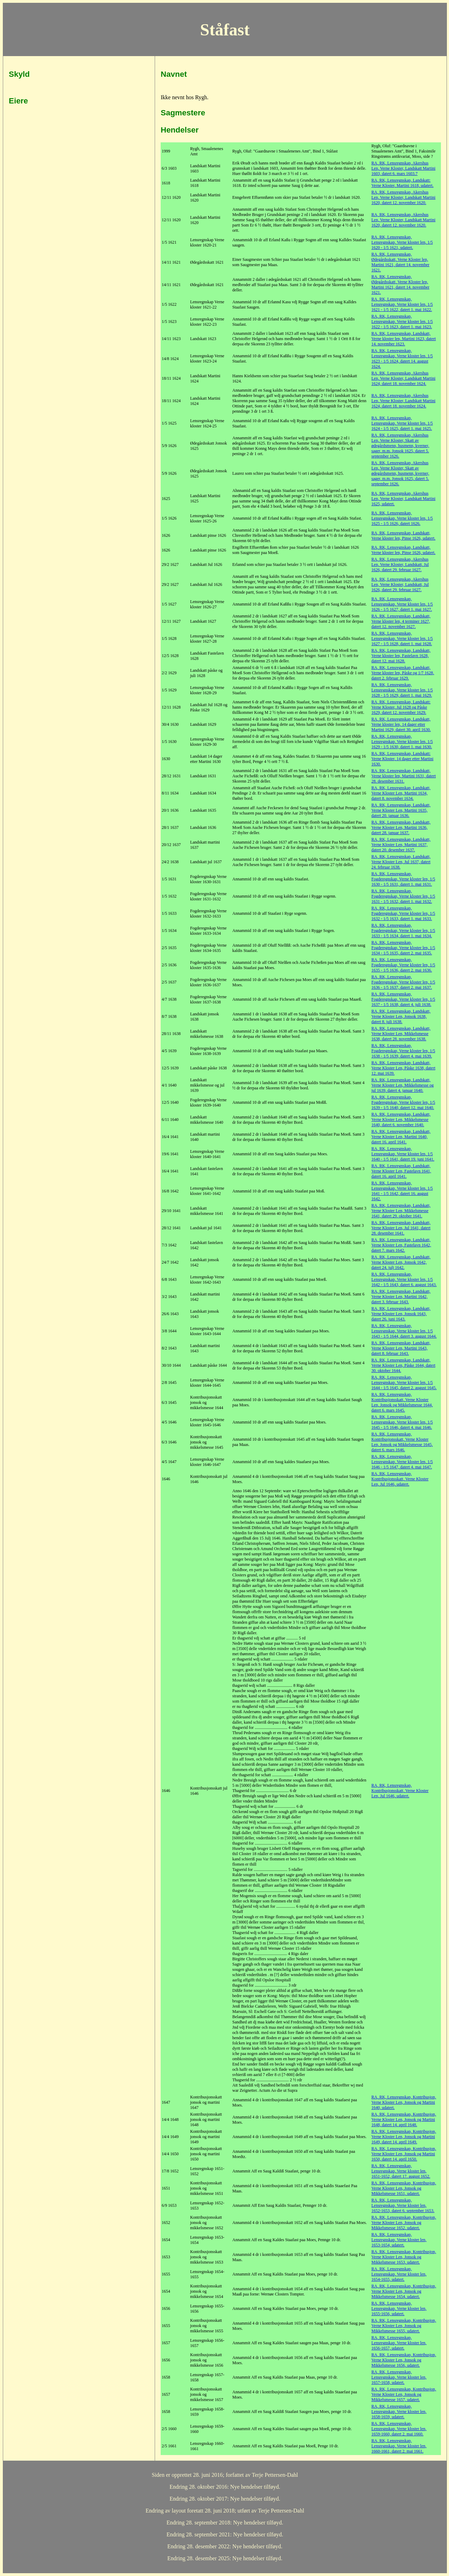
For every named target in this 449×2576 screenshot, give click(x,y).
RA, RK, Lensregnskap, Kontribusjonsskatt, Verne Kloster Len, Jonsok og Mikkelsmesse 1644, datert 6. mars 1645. (402, 1402)
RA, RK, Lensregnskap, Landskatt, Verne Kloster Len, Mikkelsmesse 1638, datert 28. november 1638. (400, 1033)
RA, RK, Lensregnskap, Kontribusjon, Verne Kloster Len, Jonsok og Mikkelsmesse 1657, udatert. (403, 2394)
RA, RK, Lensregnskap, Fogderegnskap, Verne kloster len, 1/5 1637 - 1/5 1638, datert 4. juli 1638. (403, 999)
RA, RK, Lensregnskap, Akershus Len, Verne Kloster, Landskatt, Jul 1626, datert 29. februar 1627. (400, 564)
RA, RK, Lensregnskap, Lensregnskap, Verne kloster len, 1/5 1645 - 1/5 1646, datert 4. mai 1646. (402, 1422)
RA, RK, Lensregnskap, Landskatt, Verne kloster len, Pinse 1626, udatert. (403, 535)
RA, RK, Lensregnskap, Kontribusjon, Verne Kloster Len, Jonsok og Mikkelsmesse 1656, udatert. (403, 2360)
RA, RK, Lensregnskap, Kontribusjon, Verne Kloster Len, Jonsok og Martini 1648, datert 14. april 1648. (403, 2119)
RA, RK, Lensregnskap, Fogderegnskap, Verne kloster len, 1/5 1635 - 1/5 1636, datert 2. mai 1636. (403, 965)
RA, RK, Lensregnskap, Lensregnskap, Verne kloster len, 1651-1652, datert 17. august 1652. (400, 2171)
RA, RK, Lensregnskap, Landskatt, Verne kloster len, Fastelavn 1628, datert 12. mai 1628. (400, 655)
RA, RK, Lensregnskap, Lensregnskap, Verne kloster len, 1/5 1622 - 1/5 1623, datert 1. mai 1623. (402, 321)
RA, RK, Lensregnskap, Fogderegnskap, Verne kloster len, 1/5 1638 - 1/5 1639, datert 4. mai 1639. (403, 1051)
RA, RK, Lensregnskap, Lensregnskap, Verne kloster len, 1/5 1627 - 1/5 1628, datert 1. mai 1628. (402, 638)
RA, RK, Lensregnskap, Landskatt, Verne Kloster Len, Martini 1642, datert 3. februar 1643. (400, 1296)
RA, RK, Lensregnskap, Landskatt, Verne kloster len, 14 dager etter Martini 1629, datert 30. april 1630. (401, 724)
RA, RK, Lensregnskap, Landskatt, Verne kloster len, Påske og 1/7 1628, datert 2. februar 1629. (402, 673)
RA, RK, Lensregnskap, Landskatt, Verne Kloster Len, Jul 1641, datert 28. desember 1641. (400, 1228)
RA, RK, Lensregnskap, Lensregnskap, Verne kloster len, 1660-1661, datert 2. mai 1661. (399, 2446)
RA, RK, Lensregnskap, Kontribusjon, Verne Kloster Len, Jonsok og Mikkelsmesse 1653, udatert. (403, 2257)
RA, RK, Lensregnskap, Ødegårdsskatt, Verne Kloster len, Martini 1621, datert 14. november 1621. (400, 262)
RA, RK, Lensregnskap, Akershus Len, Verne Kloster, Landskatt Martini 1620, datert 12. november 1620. (403, 197)
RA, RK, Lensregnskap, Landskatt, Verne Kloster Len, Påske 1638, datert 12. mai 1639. (403, 1068)
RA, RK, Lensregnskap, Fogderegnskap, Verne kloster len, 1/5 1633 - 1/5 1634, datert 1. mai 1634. (403, 930)
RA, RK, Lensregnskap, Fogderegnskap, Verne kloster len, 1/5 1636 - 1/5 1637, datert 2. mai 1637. (403, 982)
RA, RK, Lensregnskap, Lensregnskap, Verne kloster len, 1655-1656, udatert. (399, 2308)
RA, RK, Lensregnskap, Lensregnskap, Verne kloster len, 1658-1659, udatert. (399, 2411)
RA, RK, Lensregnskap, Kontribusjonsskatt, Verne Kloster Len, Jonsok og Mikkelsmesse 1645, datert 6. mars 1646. (402, 1442)
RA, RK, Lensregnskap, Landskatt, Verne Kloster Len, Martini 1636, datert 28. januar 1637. (400, 827)
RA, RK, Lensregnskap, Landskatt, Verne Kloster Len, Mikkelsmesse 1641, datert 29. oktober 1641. (400, 1210)
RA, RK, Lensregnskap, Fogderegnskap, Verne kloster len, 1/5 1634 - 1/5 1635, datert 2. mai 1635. (403, 947)
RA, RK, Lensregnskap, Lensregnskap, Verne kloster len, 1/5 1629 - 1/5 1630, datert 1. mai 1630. (402, 741)
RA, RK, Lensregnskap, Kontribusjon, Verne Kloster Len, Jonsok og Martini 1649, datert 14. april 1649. (403, 2136)
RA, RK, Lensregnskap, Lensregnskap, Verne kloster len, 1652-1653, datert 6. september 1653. (403, 2205)
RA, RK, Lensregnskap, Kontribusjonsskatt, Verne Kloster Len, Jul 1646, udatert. (400, 1479)
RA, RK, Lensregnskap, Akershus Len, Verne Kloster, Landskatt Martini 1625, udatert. (403, 498)
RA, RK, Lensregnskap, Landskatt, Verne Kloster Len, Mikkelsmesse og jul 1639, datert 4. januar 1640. (402, 1085)
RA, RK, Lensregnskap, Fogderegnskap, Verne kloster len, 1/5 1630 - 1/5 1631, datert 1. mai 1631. (403, 879)
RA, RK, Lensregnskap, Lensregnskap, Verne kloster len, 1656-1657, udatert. (399, 2343)
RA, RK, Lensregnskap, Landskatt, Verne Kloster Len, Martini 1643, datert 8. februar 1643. (400, 1348)
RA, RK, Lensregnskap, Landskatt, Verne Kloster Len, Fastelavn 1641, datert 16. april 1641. (401, 1171)
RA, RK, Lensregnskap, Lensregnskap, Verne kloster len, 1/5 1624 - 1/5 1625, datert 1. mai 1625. (402, 423)
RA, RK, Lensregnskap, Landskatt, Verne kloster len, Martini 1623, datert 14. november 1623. (403, 338)
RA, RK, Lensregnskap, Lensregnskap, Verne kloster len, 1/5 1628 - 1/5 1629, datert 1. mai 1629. (402, 690)
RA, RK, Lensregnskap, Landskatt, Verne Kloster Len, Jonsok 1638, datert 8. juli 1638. (400, 1016)
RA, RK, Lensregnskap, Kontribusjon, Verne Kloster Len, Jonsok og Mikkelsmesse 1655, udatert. (403, 2325)
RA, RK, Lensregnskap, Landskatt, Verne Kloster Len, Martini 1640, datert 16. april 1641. (400, 1136)
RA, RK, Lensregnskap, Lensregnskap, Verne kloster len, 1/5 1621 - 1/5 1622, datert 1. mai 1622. (402, 304)
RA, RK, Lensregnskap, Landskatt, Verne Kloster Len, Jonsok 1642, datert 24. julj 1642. (400, 1262)
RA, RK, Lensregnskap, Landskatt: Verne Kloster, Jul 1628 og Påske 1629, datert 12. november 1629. (401, 707)
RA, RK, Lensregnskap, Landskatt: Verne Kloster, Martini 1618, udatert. (402, 183)
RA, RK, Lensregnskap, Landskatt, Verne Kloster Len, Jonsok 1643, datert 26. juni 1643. (400, 1313)
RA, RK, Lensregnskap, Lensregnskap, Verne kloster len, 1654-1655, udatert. (399, 2274)
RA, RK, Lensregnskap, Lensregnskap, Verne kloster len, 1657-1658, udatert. (399, 2377)
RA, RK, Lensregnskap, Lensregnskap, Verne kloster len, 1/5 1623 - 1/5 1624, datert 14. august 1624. (402, 358)
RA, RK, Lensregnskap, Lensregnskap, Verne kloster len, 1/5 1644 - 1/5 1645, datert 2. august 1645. (404, 1382)
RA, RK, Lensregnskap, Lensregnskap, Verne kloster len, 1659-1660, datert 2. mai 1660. (399, 2428)
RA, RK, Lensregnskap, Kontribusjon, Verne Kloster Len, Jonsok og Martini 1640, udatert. (403, 2102)
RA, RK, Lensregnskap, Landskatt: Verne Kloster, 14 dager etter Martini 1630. (402, 758)
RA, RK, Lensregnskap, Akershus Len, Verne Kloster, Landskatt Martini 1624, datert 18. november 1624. (403, 378)
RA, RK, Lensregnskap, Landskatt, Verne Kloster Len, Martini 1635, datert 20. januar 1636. (400, 810)
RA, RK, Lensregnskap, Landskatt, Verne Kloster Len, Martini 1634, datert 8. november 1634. (400, 793)
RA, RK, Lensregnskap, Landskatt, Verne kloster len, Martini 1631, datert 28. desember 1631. (403, 776)
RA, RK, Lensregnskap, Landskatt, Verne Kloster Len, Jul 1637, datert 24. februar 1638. (400, 862)
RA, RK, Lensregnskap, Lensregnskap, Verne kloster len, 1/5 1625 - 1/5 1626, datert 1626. (402, 518)
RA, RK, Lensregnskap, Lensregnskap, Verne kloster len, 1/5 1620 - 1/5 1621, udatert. (402, 242)
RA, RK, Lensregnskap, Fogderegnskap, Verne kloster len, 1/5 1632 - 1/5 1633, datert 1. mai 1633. (403, 913)
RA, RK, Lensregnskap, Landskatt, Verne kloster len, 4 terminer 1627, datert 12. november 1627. (400, 621)
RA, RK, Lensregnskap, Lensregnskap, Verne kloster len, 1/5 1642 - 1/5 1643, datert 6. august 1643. (404, 1279)
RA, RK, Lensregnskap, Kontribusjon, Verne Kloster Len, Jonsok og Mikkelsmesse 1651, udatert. (403, 2188)
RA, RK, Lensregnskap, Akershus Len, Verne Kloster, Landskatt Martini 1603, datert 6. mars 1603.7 (403, 168)
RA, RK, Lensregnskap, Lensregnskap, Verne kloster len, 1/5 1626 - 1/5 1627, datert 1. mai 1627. (402, 604)
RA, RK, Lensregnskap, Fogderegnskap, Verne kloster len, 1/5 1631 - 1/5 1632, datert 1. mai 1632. (403, 896)
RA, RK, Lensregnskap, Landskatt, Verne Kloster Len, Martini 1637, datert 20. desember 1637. (400, 844)
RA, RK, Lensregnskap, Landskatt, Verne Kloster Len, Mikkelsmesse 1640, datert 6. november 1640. (400, 1119)
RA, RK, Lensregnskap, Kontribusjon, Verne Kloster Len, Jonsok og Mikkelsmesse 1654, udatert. (403, 2291)
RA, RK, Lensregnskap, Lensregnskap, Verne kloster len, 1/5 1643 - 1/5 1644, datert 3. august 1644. (404, 1331)
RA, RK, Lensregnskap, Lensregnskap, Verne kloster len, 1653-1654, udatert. (399, 2239)
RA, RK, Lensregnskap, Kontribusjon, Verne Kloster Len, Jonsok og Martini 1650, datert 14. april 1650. (403, 2154)
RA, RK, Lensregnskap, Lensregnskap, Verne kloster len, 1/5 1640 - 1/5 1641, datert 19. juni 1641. (402, 1154)
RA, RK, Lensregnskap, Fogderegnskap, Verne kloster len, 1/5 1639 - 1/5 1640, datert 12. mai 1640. (403, 1102)
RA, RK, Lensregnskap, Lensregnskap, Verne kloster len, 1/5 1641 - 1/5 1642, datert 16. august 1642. (402, 1191)
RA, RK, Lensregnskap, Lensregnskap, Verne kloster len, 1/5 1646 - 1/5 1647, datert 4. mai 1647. (402, 1461)
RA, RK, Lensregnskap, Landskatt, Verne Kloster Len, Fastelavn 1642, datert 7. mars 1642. (401, 1245)
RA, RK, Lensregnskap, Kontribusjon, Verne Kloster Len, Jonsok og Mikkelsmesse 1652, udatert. (403, 2222)
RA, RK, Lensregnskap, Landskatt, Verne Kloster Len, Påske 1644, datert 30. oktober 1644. (403, 1365)
